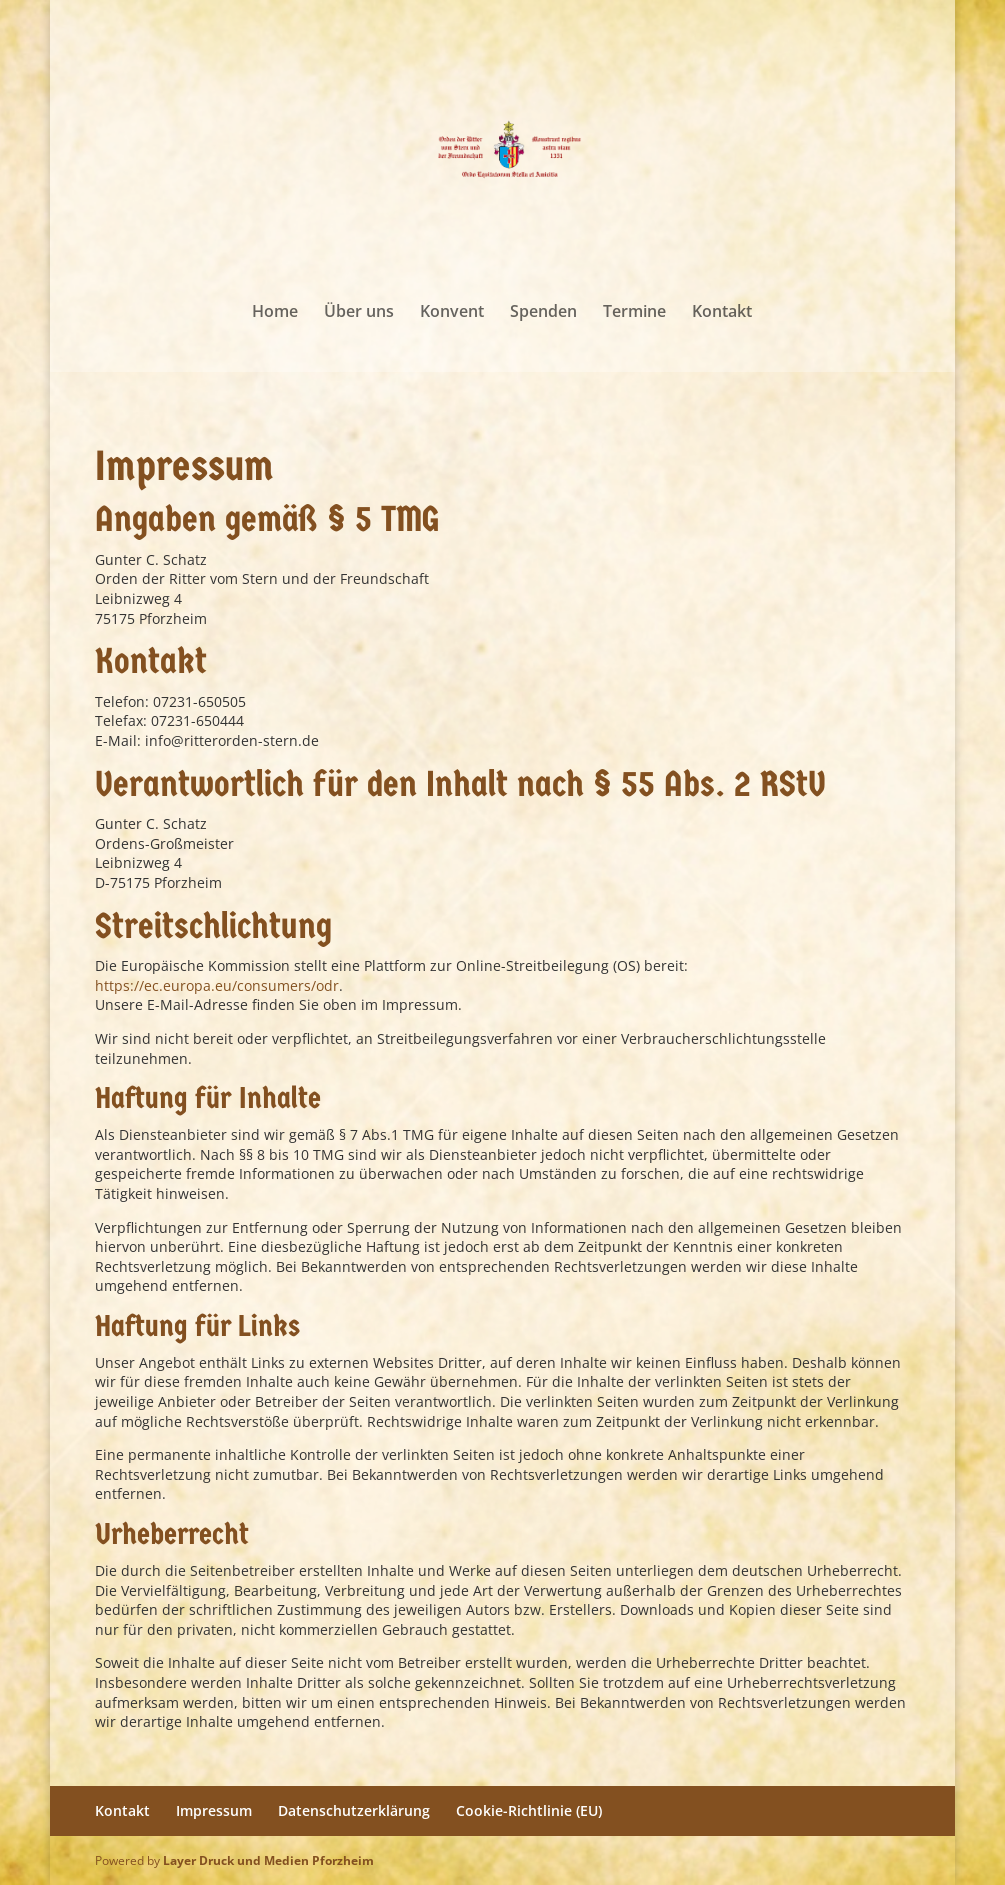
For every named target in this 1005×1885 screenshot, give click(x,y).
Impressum (214, 1810)
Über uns (359, 313)
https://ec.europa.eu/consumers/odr (217, 985)
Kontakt (722, 313)
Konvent (452, 313)
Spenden (543, 313)
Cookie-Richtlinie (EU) (529, 1810)
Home (275, 313)
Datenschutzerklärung (354, 1810)
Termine (634, 313)
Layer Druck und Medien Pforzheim (268, 1860)
